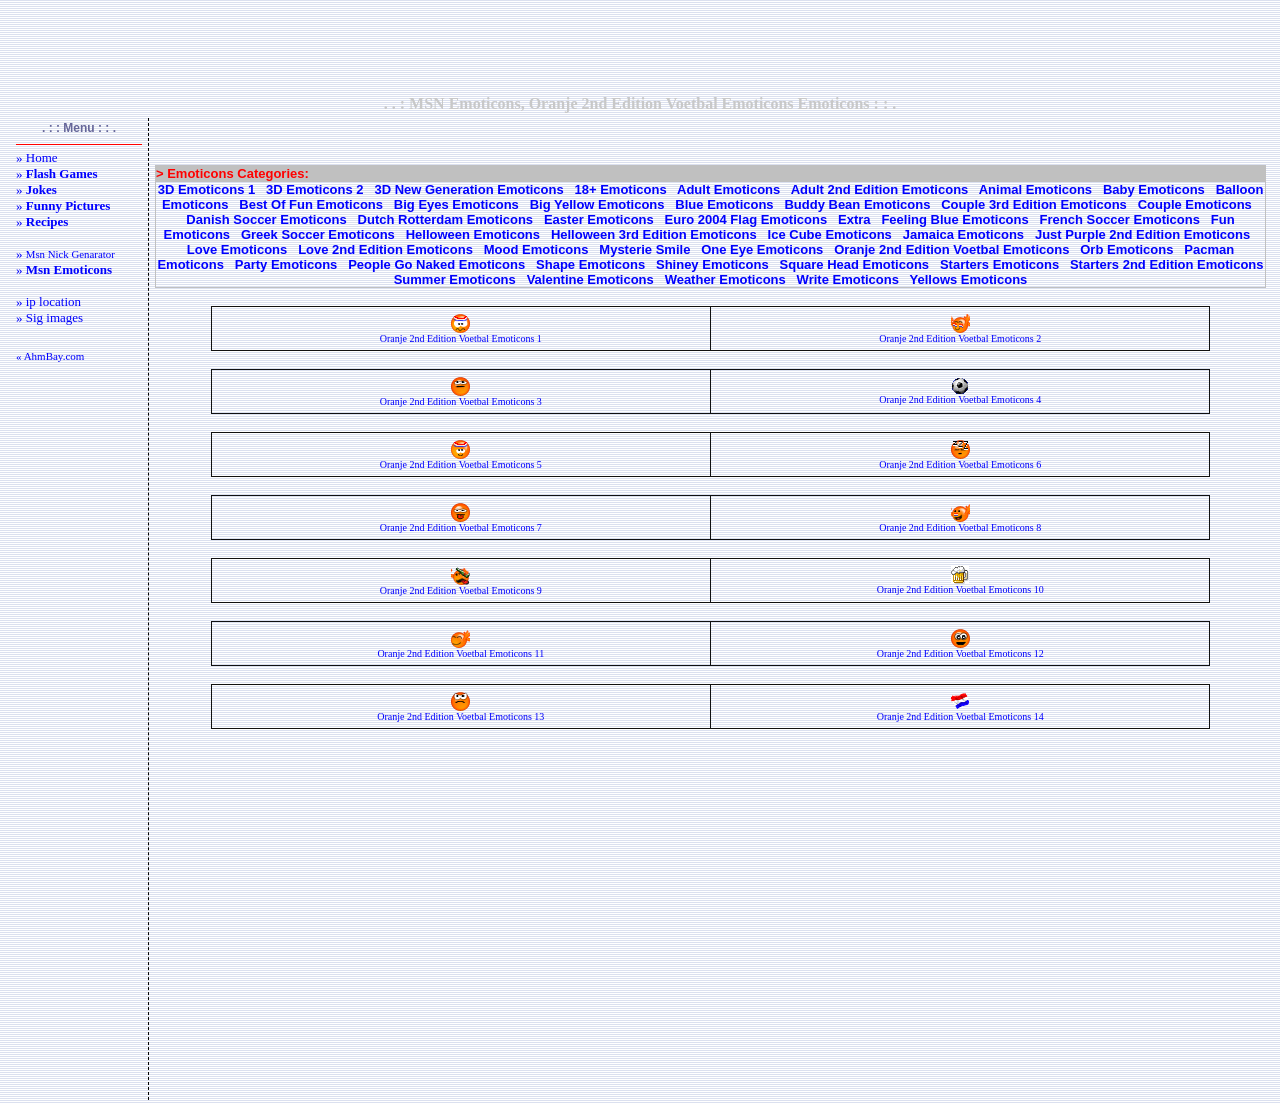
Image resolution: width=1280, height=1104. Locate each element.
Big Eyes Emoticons (456, 204)
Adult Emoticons (728, 189)
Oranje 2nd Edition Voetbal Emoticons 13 (460, 712)
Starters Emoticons (999, 264)
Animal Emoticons (1035, 189)
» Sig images (49, 317)
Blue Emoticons (724, 204)
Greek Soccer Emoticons (318, 234)
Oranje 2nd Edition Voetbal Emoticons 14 (960, 712)
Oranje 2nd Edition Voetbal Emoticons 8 (960, 523)
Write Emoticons (848, 279)
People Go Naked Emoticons (436, 264)
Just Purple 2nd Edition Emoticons (1142, 234)
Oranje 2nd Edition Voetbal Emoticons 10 (960, 585)
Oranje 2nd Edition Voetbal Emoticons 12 (960, 649)
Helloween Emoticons (473, 234)
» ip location (48, 301)
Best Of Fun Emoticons (311, 204)
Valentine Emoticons (590, 279)
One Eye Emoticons (762, 249)
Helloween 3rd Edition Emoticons (654, 234)
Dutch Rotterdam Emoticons (446, 219)
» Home (37, 157)
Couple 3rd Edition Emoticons (1034, 204)
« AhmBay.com (50, 356)
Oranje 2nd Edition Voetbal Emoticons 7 (461, 523)
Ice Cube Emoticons (830, 234)
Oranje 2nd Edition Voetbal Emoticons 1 (461, 334)
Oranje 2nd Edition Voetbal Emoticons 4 (960, 395)
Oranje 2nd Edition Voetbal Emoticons (951, 249)
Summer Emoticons (455, 279)
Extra (854, 219)
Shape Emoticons (590, 264)
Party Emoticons (286, 264)
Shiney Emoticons (712, 264)
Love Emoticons (237, 249)
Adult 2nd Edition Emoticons (880, 189)
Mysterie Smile (644, 249)
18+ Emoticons (621, 189)
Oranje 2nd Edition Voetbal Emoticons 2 (960, 334)
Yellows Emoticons (969, 279)
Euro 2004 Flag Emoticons (746, 219)
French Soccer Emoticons (1120, 219)
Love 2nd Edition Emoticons (385, 249)
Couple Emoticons (1195, 204)
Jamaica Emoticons (963, 234)
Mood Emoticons (536, 249)
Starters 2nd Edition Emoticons (1167, 264)
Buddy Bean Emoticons (857, 204)
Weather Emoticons (725, 279)
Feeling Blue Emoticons (954, 219)
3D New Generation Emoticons (468, 189)
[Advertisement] (640, 47)
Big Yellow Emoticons (597, 204)
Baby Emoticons (1154, 189)
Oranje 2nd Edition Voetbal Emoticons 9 (461, 586)
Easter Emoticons (599, 219)
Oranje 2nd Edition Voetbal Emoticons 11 (460, 649)
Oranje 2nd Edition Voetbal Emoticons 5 (461, 460)
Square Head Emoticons (855, 264)
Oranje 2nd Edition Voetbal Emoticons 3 (461, 397)
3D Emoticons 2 (315, 189)
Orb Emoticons (1126, 249)
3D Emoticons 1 (207, 189)
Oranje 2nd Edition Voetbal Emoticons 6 (960, 460)
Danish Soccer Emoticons (266, 219)
